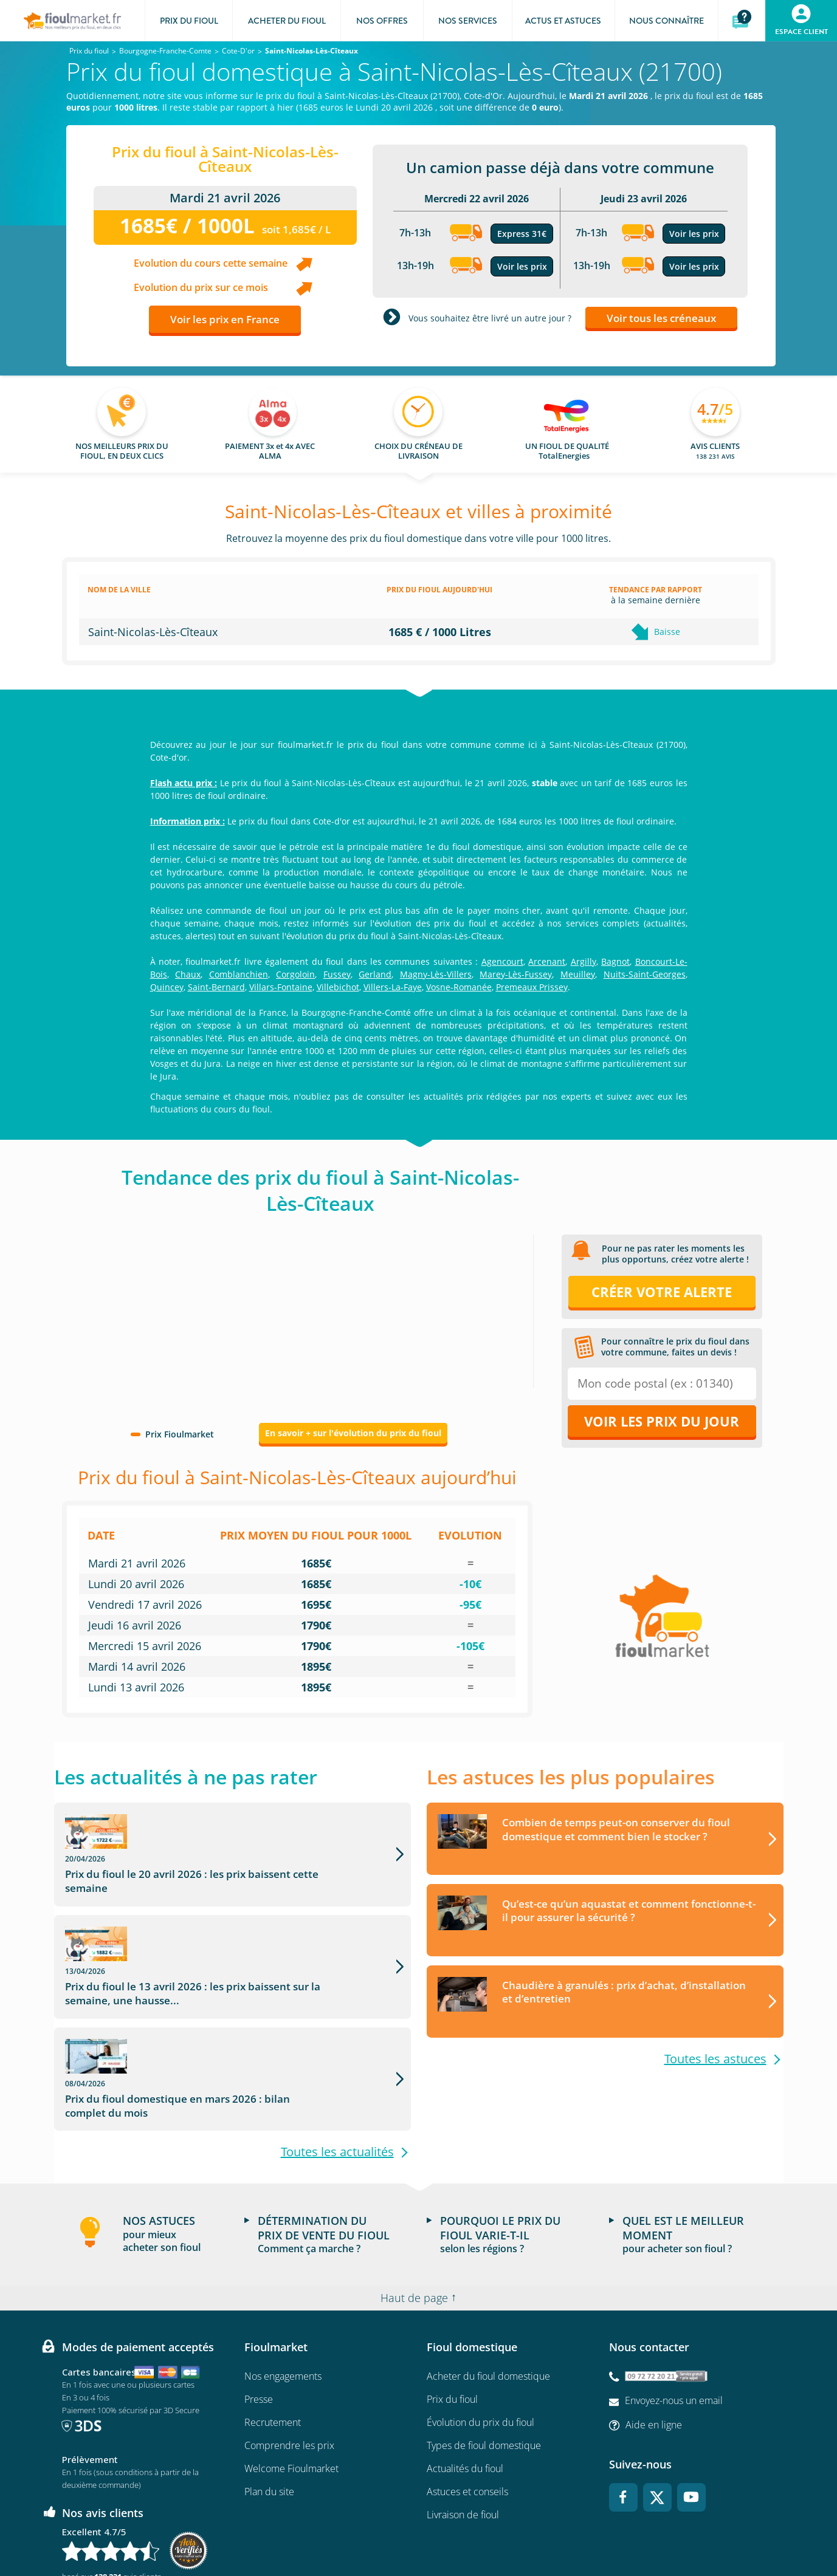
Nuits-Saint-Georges (645, 974)
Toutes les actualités (337, 2059)
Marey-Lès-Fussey (516, 974)
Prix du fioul (452, 2306)
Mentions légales (418, 2530)
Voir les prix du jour (661, 1421)
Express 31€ (521, 233)
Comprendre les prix (289, 2352)
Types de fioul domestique (484, 2352)
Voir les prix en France (225, 319)
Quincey (167, 987)
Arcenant (546, 961)
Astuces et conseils (467, 2398)
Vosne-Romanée (459, 987)
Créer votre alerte (661, 1292)
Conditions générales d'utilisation (323, 2530)
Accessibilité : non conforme (635, 2531)
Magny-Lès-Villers (436, 974)
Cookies (562, 2530)
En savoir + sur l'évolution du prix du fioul (353, 1433)
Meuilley (577, 974)
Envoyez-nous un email (674, 2307)
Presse (258, 2306)
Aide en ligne (653, 2331)
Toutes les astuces (715, 2059)
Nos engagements (283, 2283)
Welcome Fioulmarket (291, 2375)
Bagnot (615, 961)
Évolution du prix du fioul (480, 2329)
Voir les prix (522, 266)
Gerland (375, 974)
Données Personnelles (497, 2530)
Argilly (583, 961)
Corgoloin (295, 974)
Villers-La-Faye (392, 987)
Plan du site (269, 2398)
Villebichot (338, 987)
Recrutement (272, 2329)
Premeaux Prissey (532, 987)
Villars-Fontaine (280, 987)
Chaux (188, 974)
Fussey (337, 974)
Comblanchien (238, 974)
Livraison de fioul (463, 2421)
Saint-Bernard (216, 987)
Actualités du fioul (465, 2375)
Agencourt (502, 961)
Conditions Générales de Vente (207, 2530)
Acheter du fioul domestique (488, 2283)
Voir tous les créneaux (661, 318)
